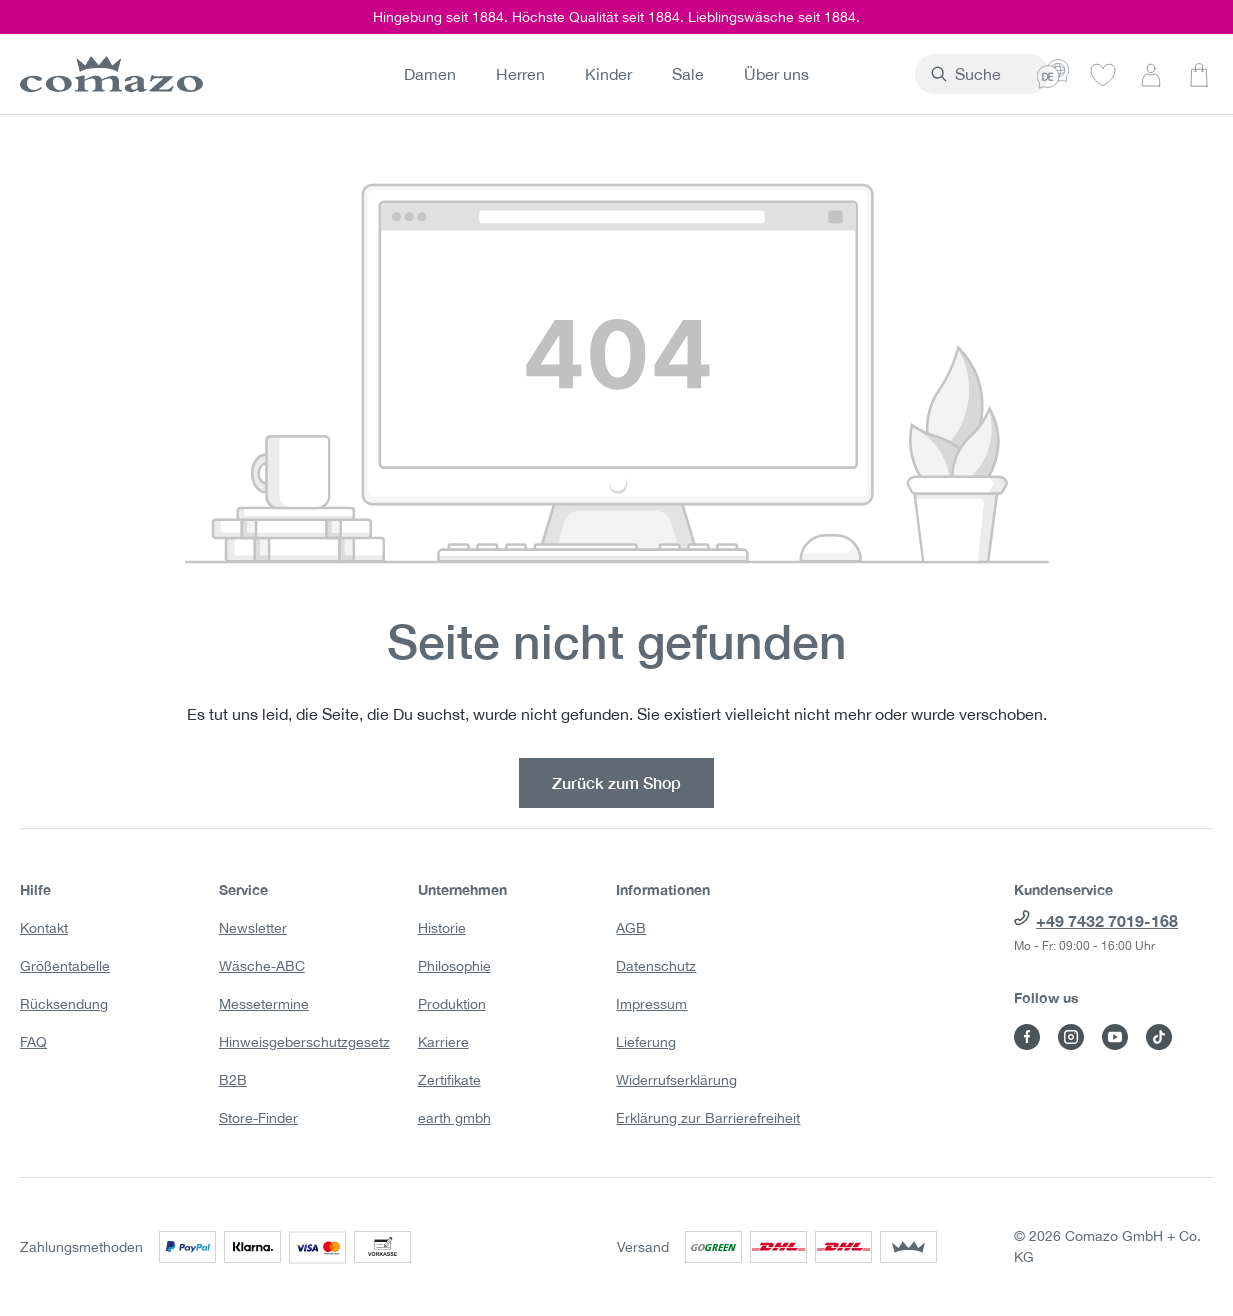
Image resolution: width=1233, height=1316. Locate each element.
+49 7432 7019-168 (1107, 920)
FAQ (33, 1042)
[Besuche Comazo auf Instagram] (1071, 1037)
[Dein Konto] (1151, 74)
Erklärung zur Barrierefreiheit (708, 1118)
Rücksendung (64, 1004)
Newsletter (253, 928)
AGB (631, 928)
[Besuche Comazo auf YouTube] (1115, 1037)
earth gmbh (454, 1118)
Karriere (443, 1042)
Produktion (452, 1004)
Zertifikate (449, 1080)
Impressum (651, 1004)
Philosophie (454, 966)
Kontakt (44, 928)
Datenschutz (656, 966)
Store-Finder (258, 1118)
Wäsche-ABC (262, 966)
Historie (442, 928)
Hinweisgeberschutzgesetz (304, 1042)
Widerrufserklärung (676, 1080)
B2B (233, 1080)
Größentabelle (65, 966)
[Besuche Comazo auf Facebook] (1027, 1037)
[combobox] (938, 74)
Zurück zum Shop (616, 782)
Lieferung (646, 1042)
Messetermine (264, 1004)
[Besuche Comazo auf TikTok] (1159, 1037)
